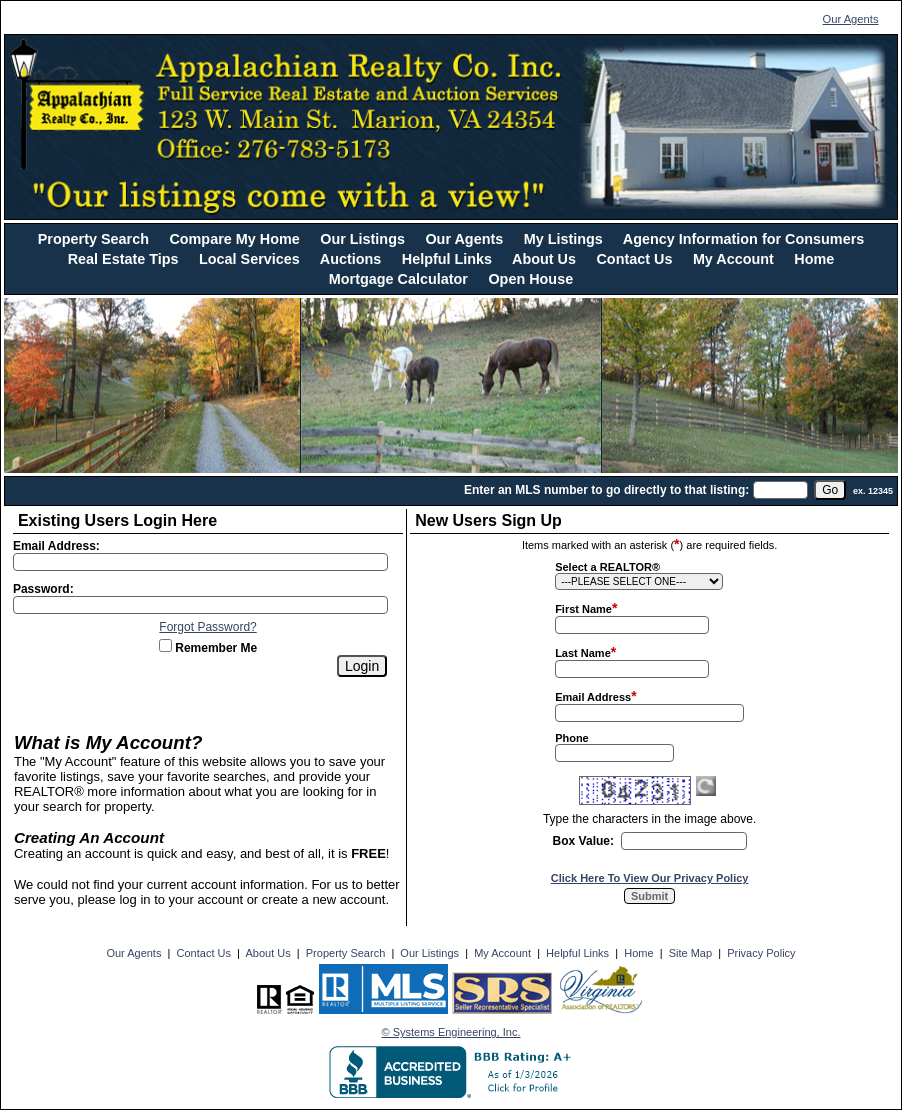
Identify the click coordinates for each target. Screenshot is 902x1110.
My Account (733, 259)
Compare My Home (234, 239)
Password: (43, 589)
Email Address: (56, 546)
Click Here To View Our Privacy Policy (650, 878)
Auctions (351, 259)
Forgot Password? (207, 627)
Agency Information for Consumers (743, 239)
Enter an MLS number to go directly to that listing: (606, 490)
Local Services (249, 259)
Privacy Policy (761, 953)
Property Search (93, 239)
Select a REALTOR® (607, 567)
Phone (572, 738)
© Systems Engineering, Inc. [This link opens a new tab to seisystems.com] (451, 1032)
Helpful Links (447, 259)
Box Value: (583, 841)
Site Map (690, 953)
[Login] (362, 666)
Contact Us (634, 259)
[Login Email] (200, 562)
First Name (583, 609)
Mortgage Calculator (398, 279)
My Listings (563, 239)
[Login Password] (200, 605)
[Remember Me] (165, 645)
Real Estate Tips (123, 259)
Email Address (593, 697)
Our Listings (362, 239)
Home (814, 259)
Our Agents (851, 19)
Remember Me (208, 648)
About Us (544, 259)
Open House (530, 279)
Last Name (583, 653)
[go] (830, 490)
